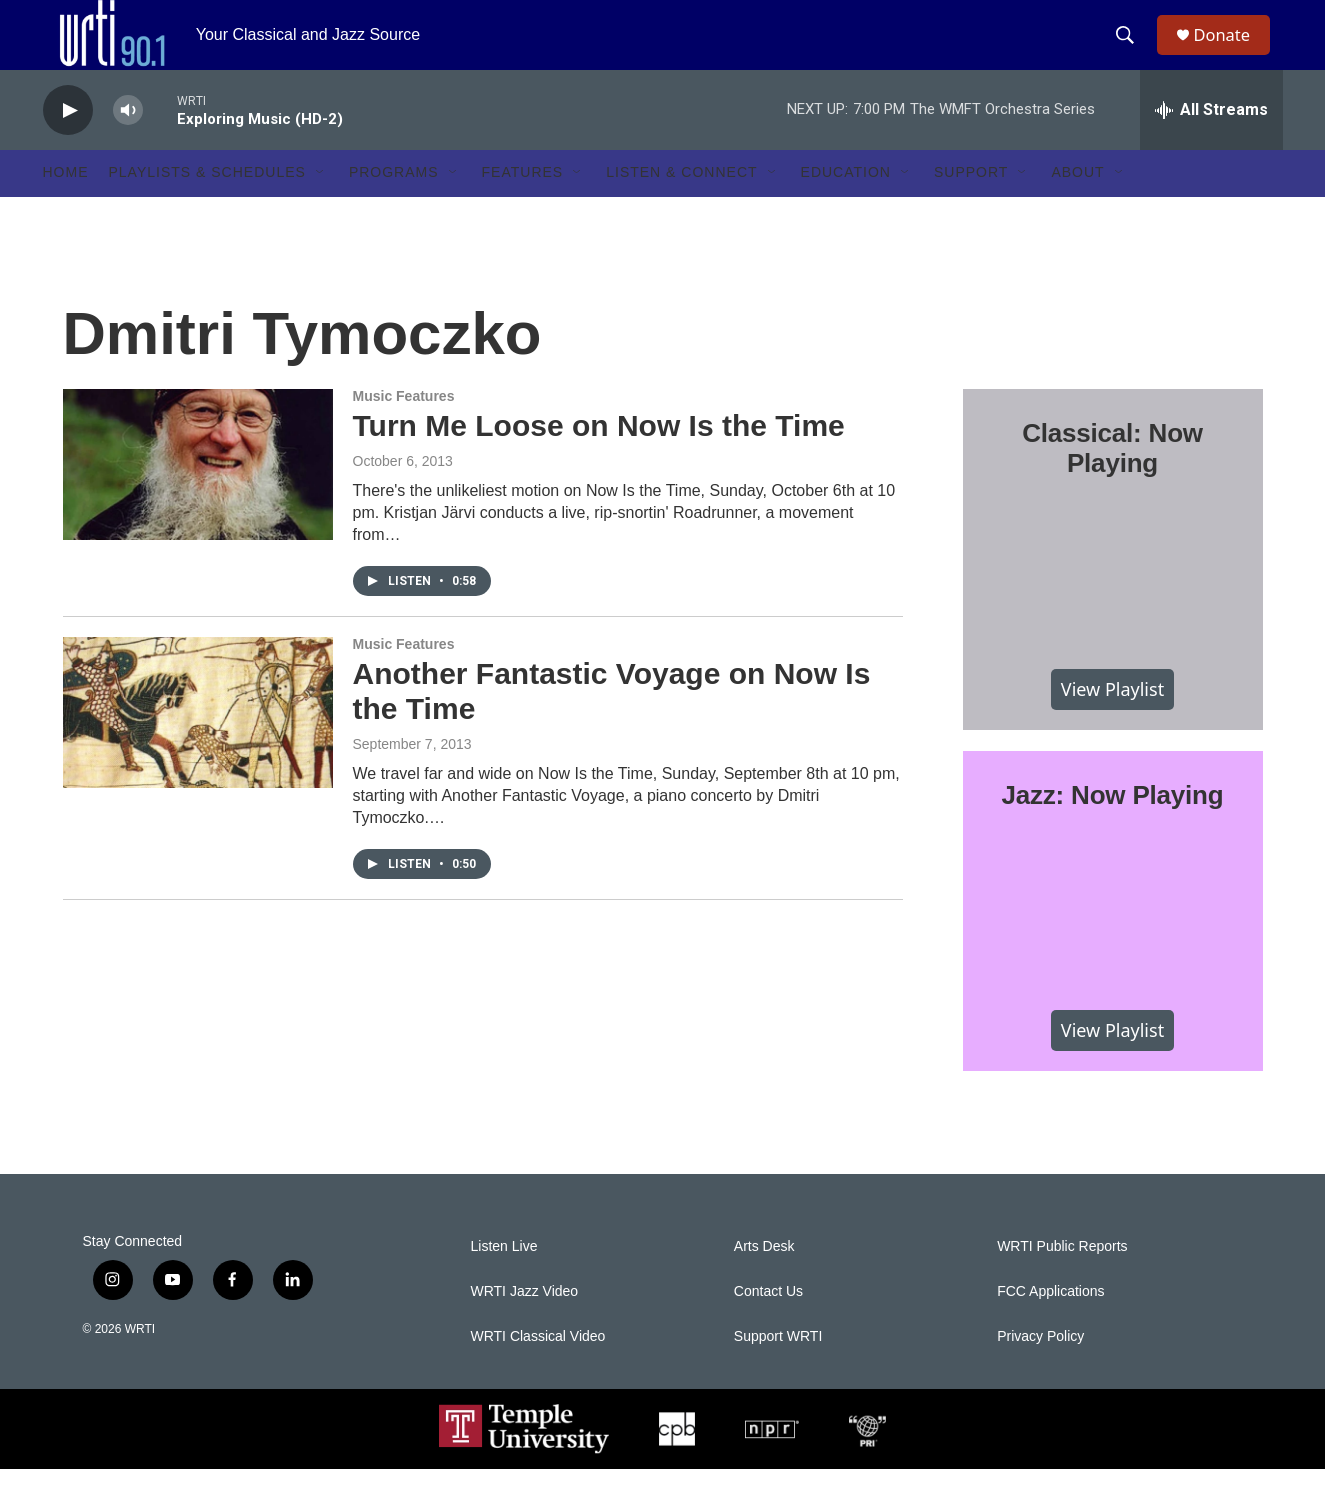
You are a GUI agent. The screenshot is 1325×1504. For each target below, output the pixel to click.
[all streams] (1211, 145)
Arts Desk (764, 1281)
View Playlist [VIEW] (1112, 724)
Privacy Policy (1040, 1371)
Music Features (404, 431)
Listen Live (504, 1281)
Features (523, 208)
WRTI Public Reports (1062, 1281)
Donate (1232, 52)
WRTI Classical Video (538, 1371)
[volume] (128, 145)
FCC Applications (1050, 1326)
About (1077, 208)
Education (846, 208)
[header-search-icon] (1132, 53)
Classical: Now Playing (1112, 483)
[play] (68, 145)
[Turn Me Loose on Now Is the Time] (198, 499)
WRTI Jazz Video (525, 1326)
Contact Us (768, 1326)
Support (971, 208)
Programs (394, 208)
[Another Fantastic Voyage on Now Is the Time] (198, 747)
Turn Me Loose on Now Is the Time (599, 460)
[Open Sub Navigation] (321, 208)
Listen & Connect (681, 208)
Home (66, 208)
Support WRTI (778, 1371)
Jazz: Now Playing (1113, 830)
